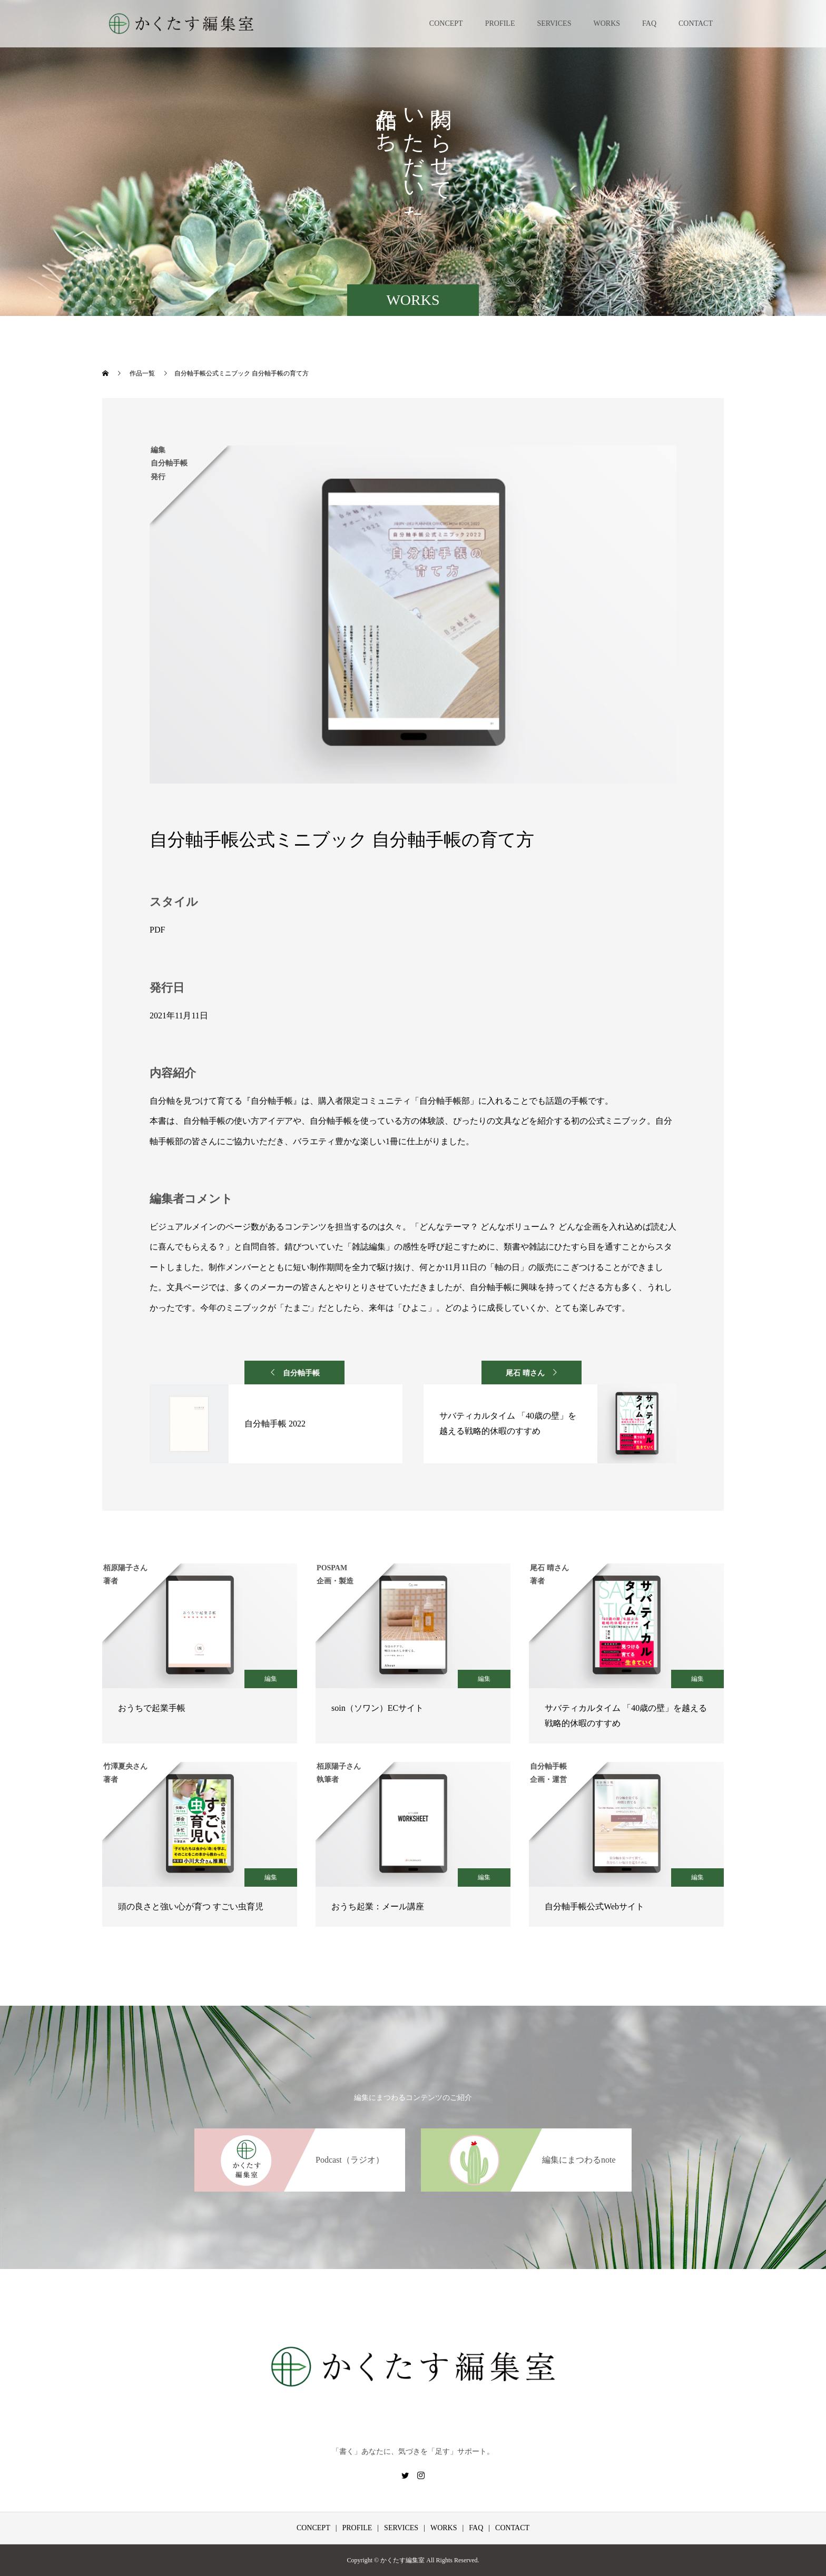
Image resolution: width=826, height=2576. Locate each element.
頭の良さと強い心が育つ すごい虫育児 (190, 1906)
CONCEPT (446, 23)
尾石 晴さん (525, 1373)
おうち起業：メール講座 (377, 1906)
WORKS (606, 23)
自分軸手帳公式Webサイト (594, 1906)
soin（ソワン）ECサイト (377, 1707)
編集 (270, 1678)
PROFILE (500, 23)
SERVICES (554, 23)
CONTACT (695, 23)
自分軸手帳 (301, 1373)
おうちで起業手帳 (151, 1707)
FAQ (649, 23)
